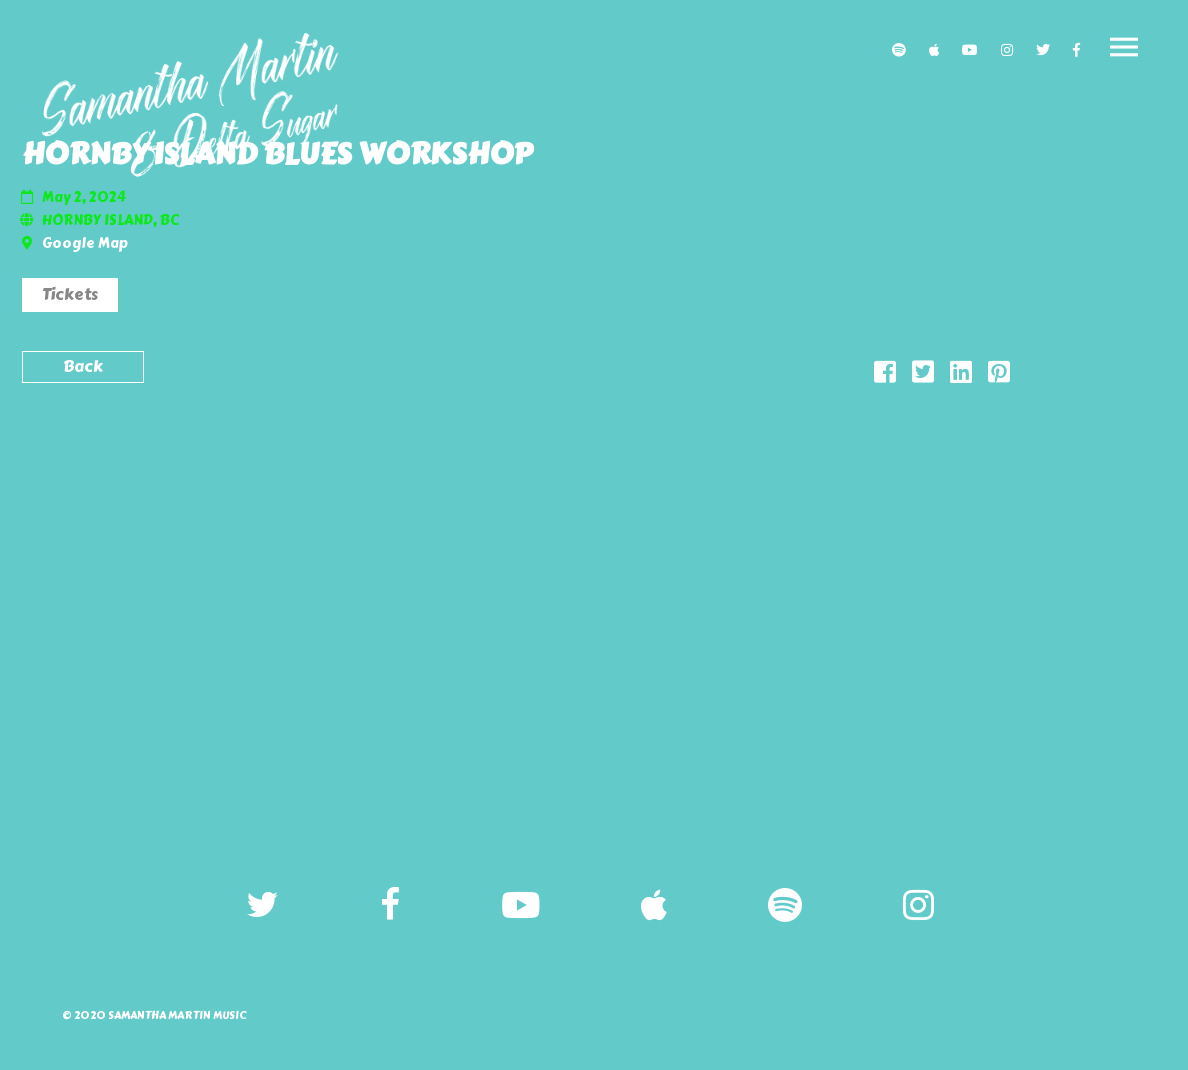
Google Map (85, 243)
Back (83, 366)
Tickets (70, 294)
